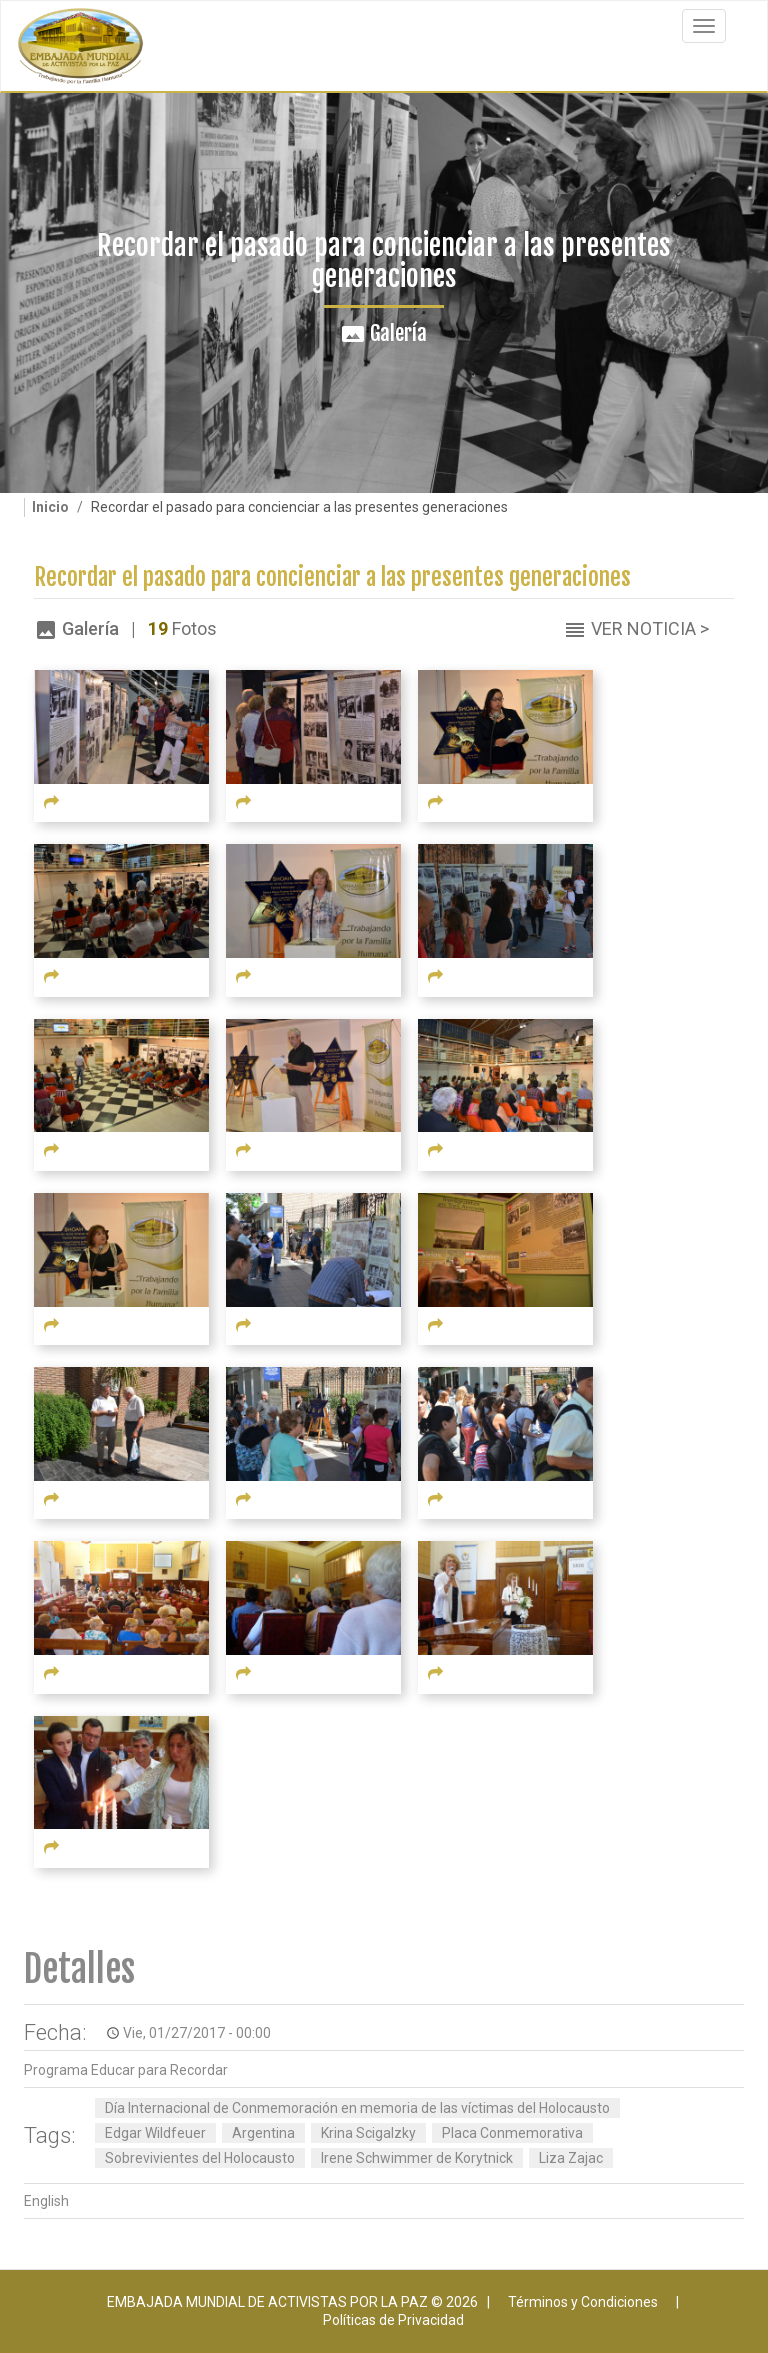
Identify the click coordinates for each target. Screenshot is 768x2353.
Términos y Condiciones (583, 2302)
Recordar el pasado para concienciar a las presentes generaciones (332, 577)
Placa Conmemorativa (512, 2133)
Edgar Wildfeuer (155, 2133)
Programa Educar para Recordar (126, 2070)
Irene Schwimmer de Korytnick (417, 2158)
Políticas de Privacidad (393, 2320)
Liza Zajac (571, 2158)
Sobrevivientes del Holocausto (200, 2158)
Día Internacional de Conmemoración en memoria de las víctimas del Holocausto (357, 2108)
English (46, 2201)
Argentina (263, 2133)
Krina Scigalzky (368, 2133)
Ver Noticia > (650, 628)
